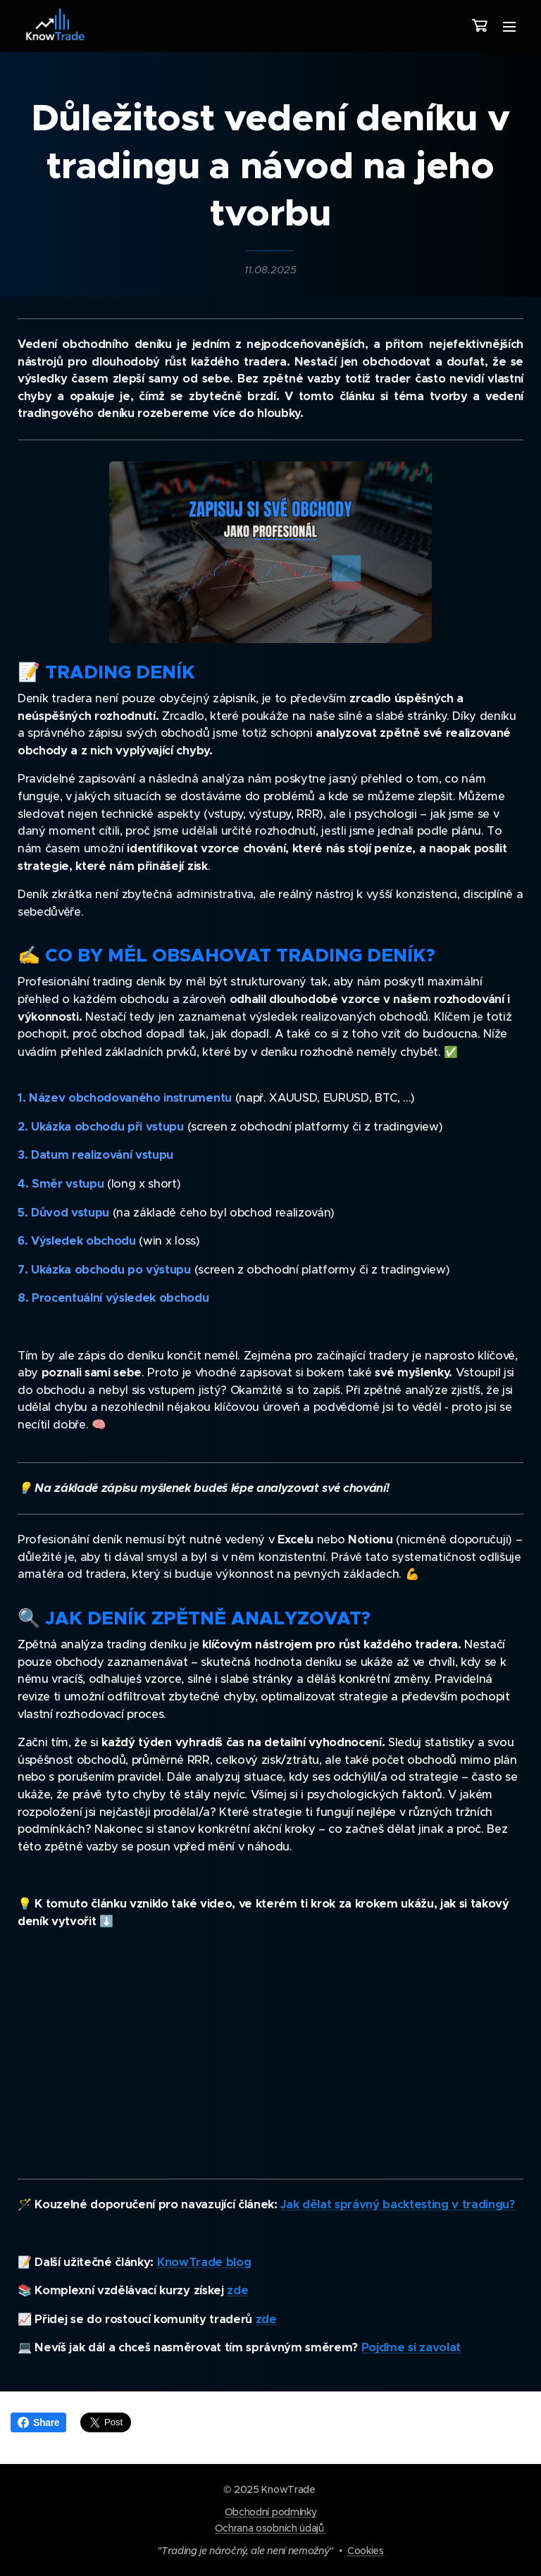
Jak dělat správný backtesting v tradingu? (397, 2204)
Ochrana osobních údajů (270, 2528)
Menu (509, 26)
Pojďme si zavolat (411, 2347)
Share (38, 2422)
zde (237, 2290)
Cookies (365, 2550)
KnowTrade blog (204, 2261)
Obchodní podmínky (270, 2512)
